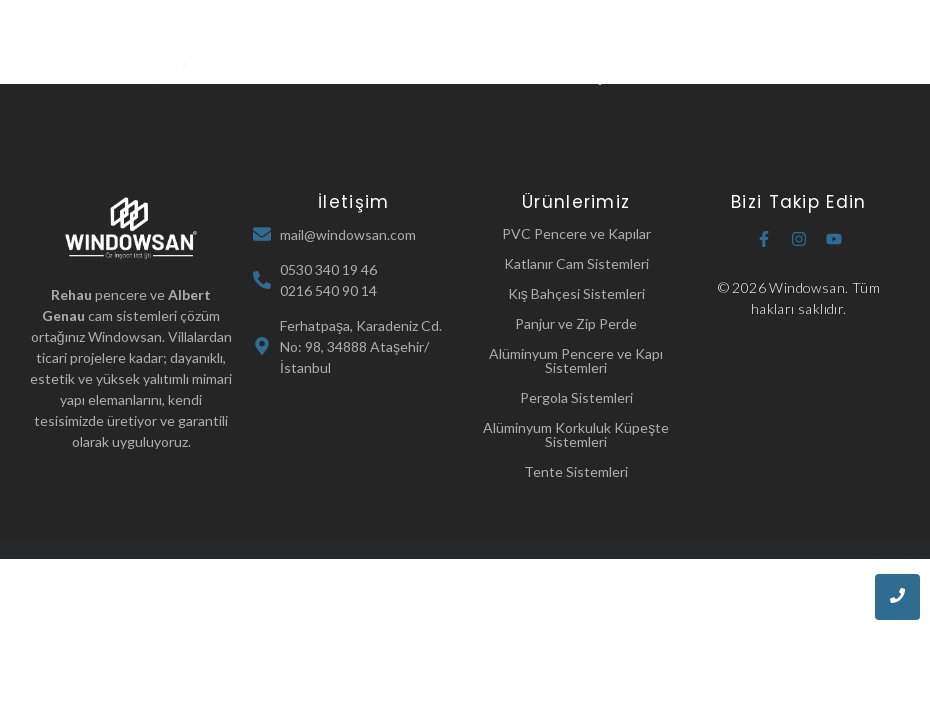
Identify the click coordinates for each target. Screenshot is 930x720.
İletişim (596, 76)
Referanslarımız (494, 76)
